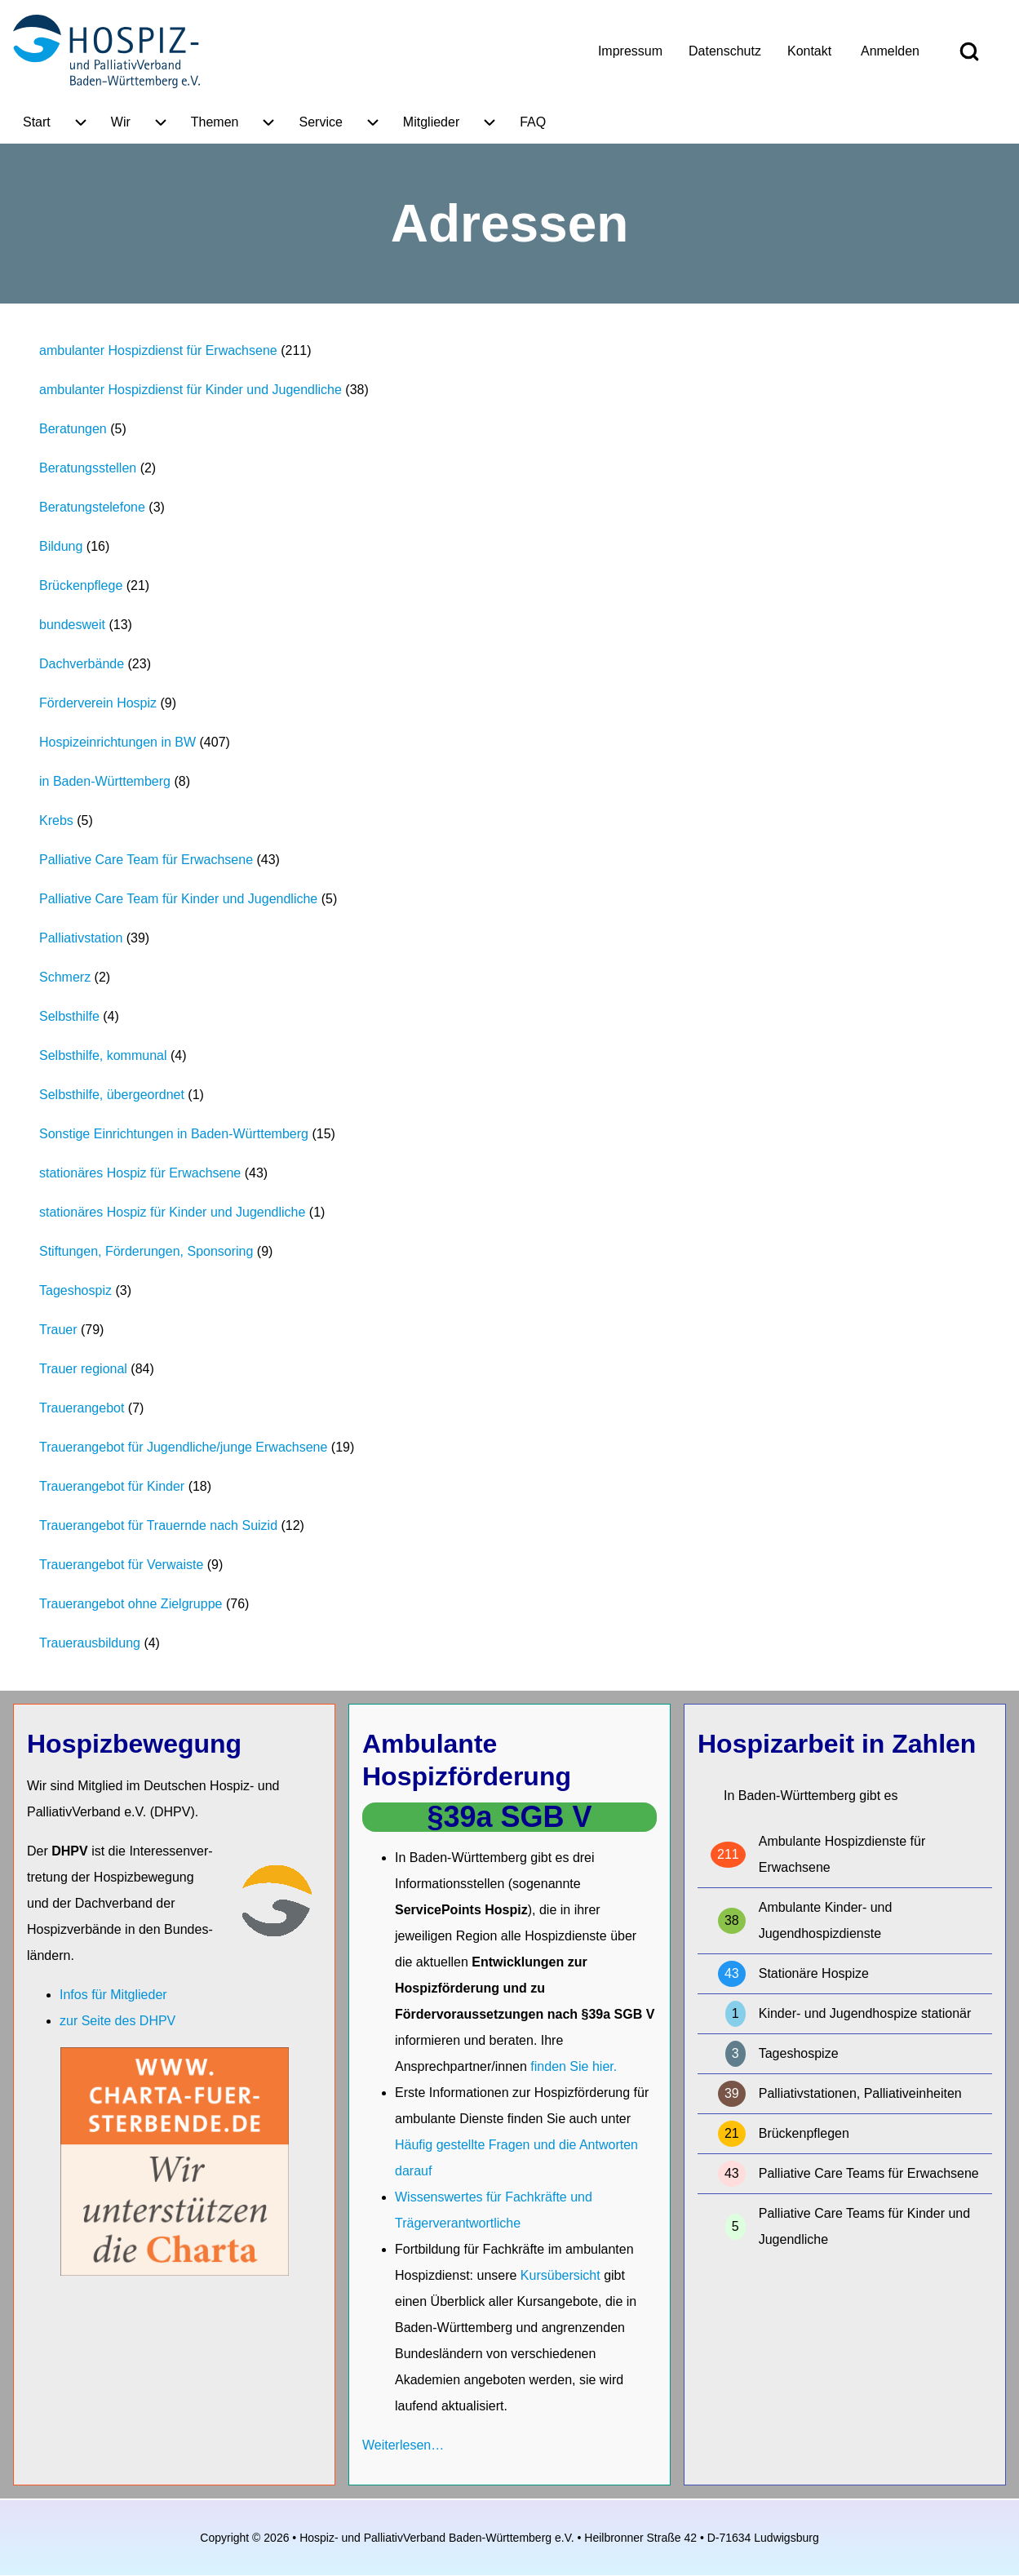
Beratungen (73, 429)
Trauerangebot (81, 1408)
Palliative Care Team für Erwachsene (146, 860)
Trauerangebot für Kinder (111, 1486)
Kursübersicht (562, 2275)
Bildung (60, 546)
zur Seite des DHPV (117, 2021)
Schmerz (65, 977)
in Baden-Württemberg (105, 781)
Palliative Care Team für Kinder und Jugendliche (178, 899)
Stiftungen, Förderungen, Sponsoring (146, 1251)
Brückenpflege (80, 585)
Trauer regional (83, 1369)
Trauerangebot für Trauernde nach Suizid (158, 1525)
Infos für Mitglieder (113, 1995)
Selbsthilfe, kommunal (103, 1055)
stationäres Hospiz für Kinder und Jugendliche (172, 1212)
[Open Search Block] (969, 51)
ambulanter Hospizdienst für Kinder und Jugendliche (190, 390)
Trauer (58, 1330)
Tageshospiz (75, 1290)
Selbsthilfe (69, 1016)
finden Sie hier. (573, 2066)
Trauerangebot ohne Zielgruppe (130, 1604)
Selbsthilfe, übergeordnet (111, 1095)
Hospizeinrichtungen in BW (117, 742)
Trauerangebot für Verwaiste (121, 1565)
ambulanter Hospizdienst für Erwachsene (158, 350)
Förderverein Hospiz (98, 703)
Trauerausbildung (89, 1643)
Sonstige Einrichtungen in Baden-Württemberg (173, 1134)
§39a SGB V (509, 1816)
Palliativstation (80, 938)
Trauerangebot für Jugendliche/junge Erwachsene (183, 1447)
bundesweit (72, 625)
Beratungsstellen (87, 468)
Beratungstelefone (92, 507)
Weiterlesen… (403, 2445)
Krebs (56, 820)
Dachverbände (81, 664)
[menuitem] (630, 51)
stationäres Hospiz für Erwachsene (140, 1173)
